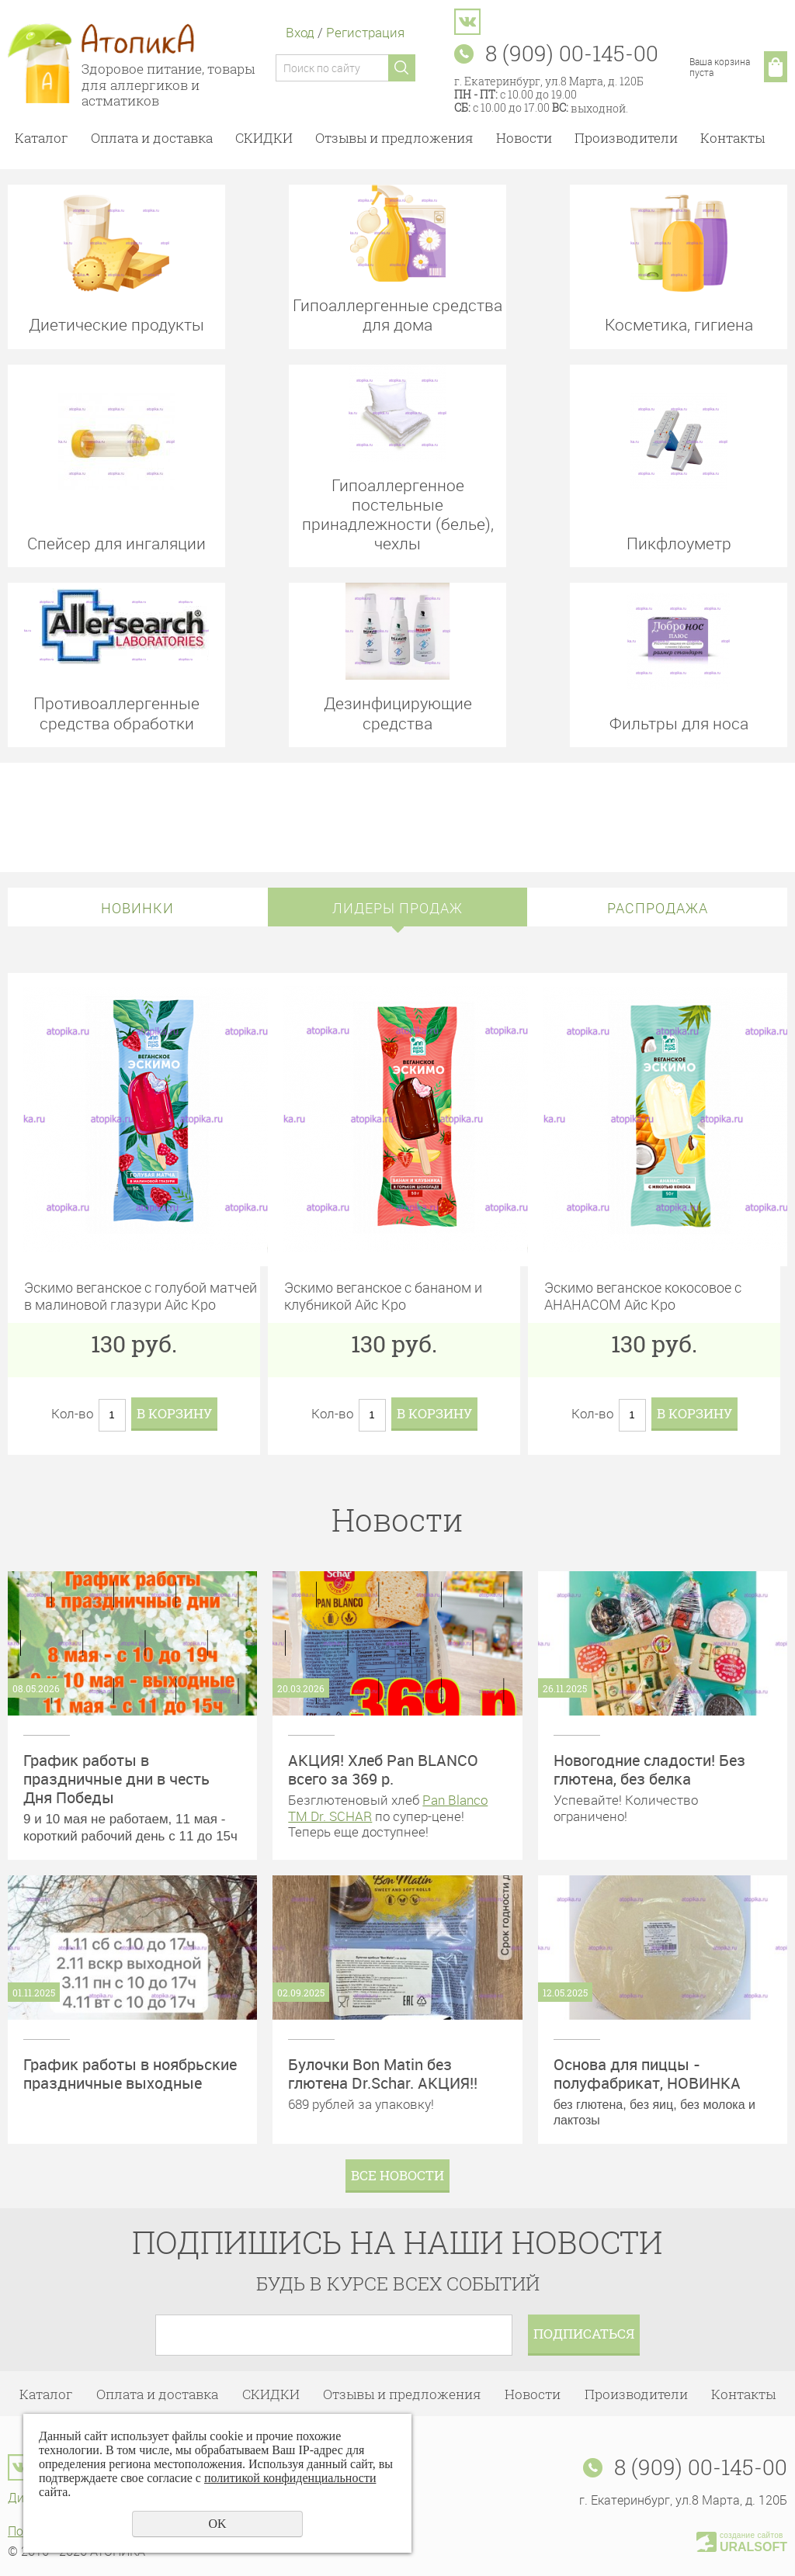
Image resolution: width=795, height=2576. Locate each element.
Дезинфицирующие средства (398, 712)
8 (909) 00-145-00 (700, 2467)
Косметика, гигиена (679, 323)
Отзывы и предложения (394, 138)
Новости (524, 138)
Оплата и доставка (152, 138)
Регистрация (365, 32)
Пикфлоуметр (679, 542)
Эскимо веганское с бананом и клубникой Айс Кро (383, 1295)
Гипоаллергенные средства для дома (397, 314)
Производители (626, 138)
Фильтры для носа (678, 722)
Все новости (397, 2175)
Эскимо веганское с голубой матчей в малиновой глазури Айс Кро (140, 1295)
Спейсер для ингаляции (116, 542)
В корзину (174, 1413)
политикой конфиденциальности (290, 2477)
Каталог (41, 138)
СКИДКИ (264, 138)
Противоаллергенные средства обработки (116, 712)
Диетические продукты (116, 323)
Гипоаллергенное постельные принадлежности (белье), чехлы (398, 514)
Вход (300, 32)
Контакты (732, 138)
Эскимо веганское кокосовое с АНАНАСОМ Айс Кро (642, 1295)
